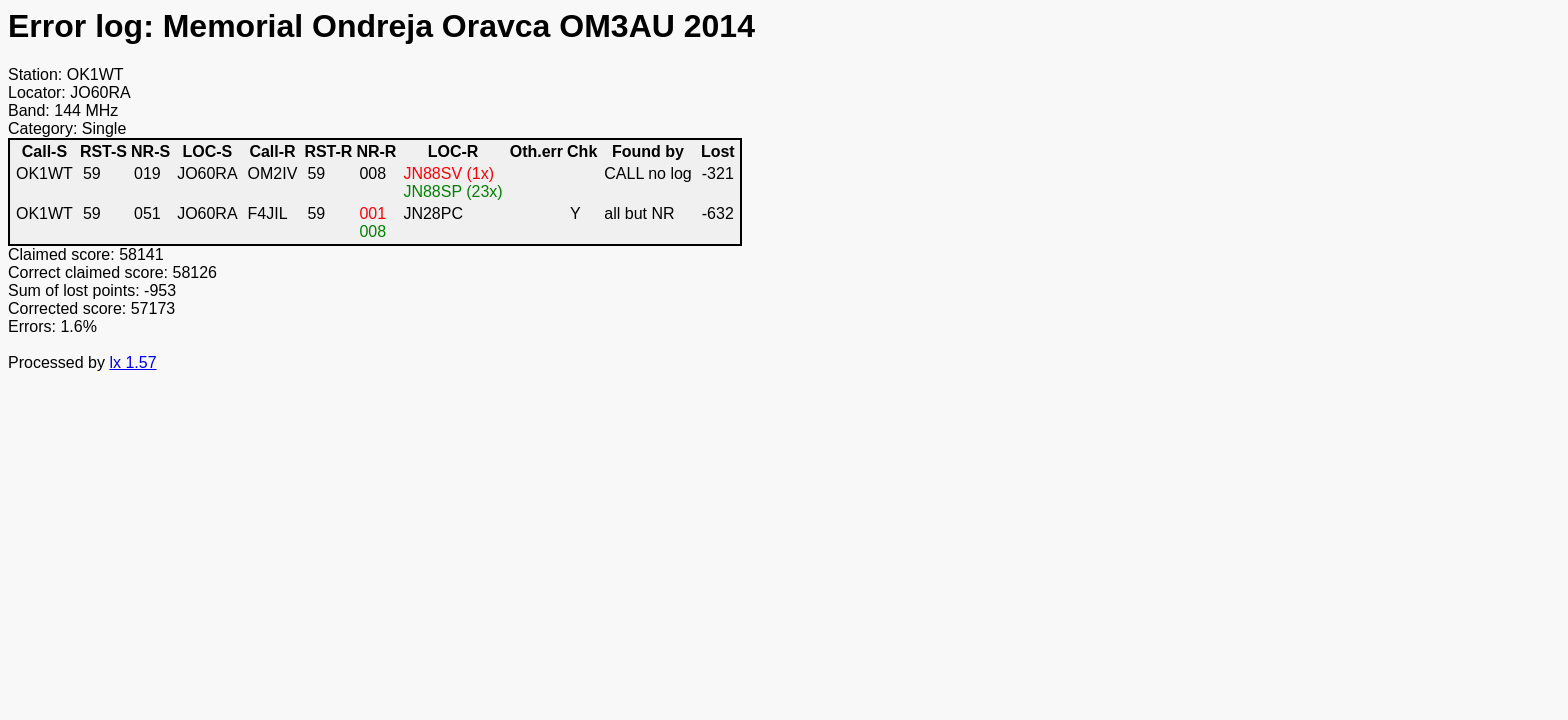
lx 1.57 (132, 362)
